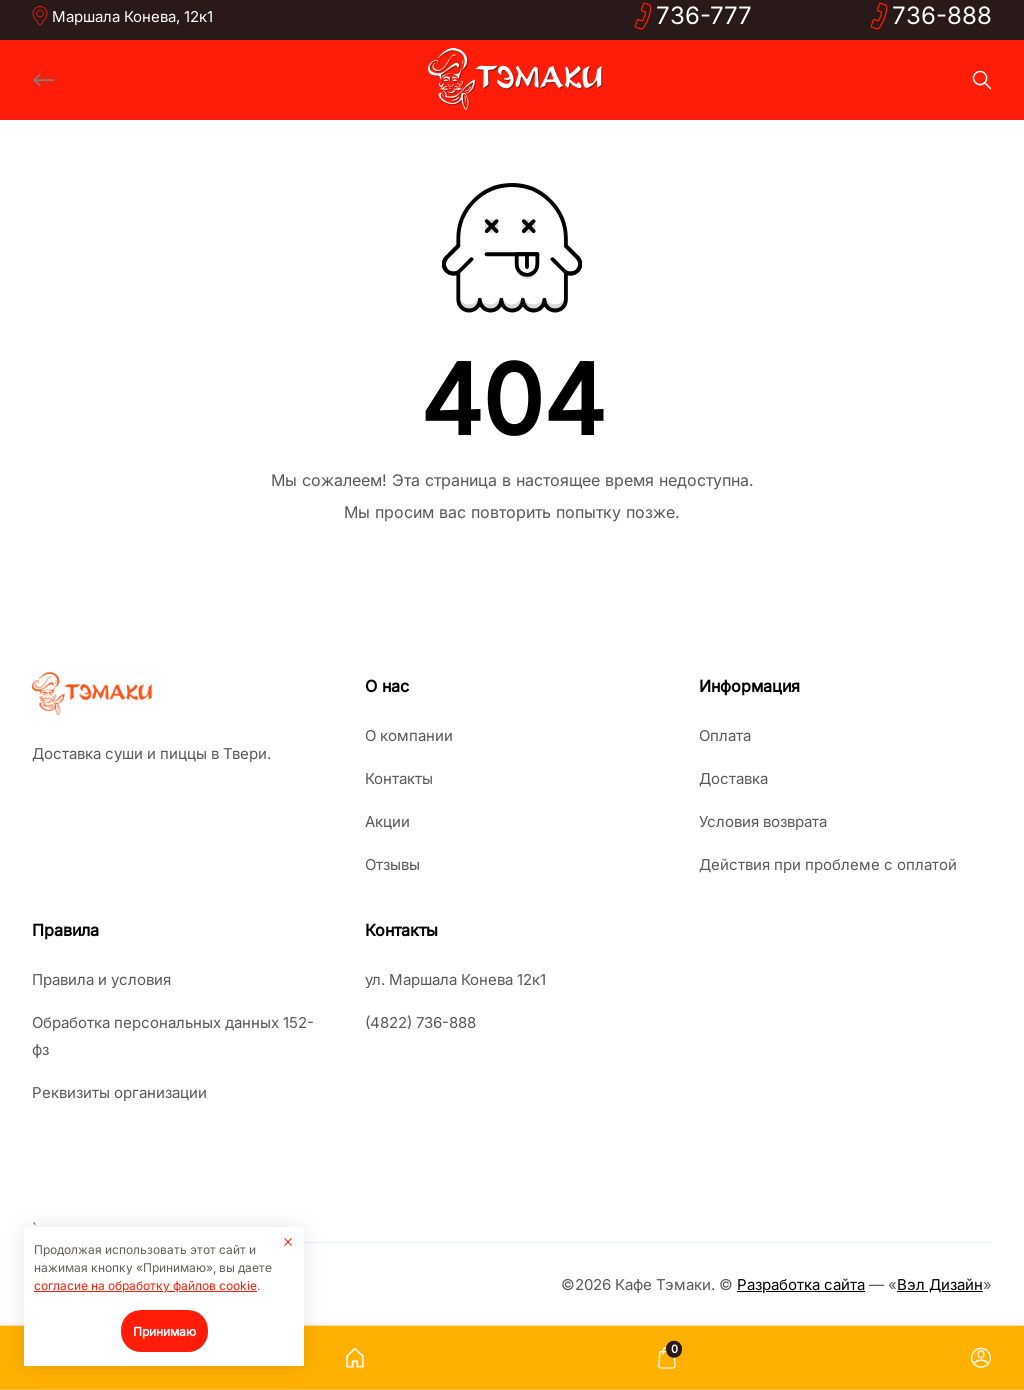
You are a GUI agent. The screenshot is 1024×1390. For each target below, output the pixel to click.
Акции (387, 821)
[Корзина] (667, 1358)
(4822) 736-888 (420, 1022)
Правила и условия (101, 979)
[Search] (982, 80)
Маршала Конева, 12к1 (132, 16)
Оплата (725, 735)
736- (704, 15)
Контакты (399, 778)
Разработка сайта (801, 1284)
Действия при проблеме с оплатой (828, 864)
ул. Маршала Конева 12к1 (455, 979)
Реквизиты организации (119, 1092)
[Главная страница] (355, 1358)
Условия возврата (763, 821)
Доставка (733, 778)
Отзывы (392, 864)
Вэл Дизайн (940, 1284)
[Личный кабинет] (981, 1358)
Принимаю (164, 1331)
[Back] (44, 80)
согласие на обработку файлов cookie (145, 1285)
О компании (409, 735)
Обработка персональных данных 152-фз (173, 1036)
